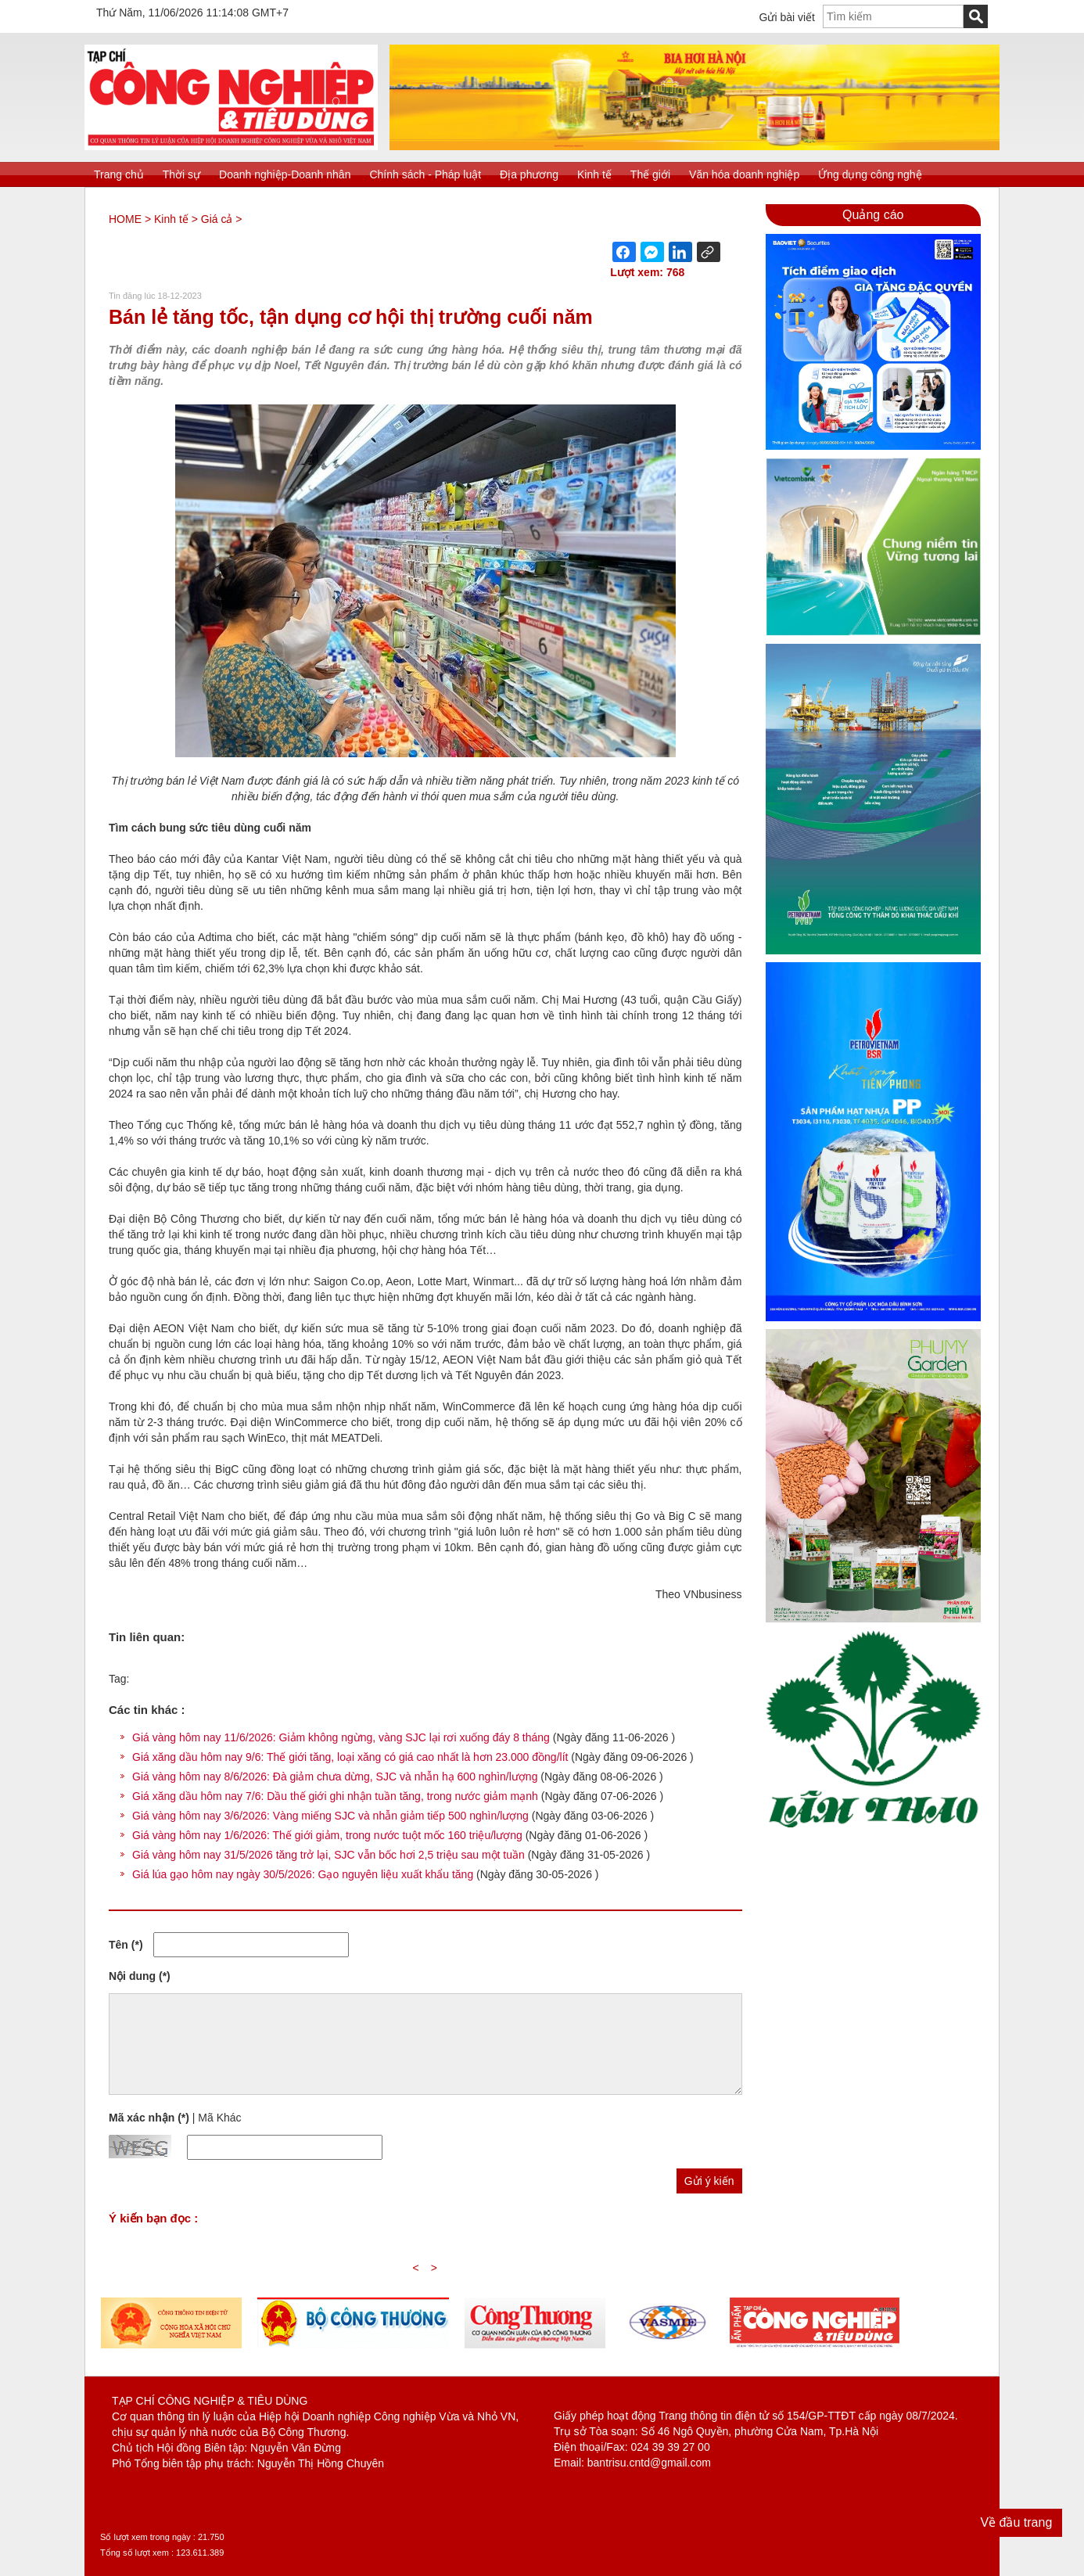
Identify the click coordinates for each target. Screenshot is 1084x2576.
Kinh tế (594, 174)
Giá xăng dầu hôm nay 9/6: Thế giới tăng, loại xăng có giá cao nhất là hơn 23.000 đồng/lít (350, 1757)
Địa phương (529, 174)
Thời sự (181, 174)
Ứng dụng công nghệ (869, 174)
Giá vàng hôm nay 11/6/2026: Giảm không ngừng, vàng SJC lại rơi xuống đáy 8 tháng (341, 1737)
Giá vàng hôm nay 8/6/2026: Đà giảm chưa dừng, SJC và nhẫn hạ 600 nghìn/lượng (334, 1776)
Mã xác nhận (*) (149, 2117)
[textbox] (893, 16)
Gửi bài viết (787, 17)
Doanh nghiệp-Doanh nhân (284, 174)
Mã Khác (219, 2117)
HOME (125, 219)
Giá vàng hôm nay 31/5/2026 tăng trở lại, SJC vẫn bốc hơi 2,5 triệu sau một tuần (328, 1854)
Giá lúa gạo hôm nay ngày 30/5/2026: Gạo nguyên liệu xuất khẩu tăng (302, 1874)
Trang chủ (119, 174)
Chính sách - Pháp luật (425, 174)
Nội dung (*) (139, 1976)
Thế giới (650, 174)
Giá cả (217, 219)
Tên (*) (126, 1944)
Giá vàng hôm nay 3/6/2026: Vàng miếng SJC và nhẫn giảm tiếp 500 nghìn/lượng (330, 1815)
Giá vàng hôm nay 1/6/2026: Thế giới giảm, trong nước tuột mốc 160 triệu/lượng (327, 1835)
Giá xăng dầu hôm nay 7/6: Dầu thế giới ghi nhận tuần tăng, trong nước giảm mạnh (335, 1796)
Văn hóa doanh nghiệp (744, 174)
